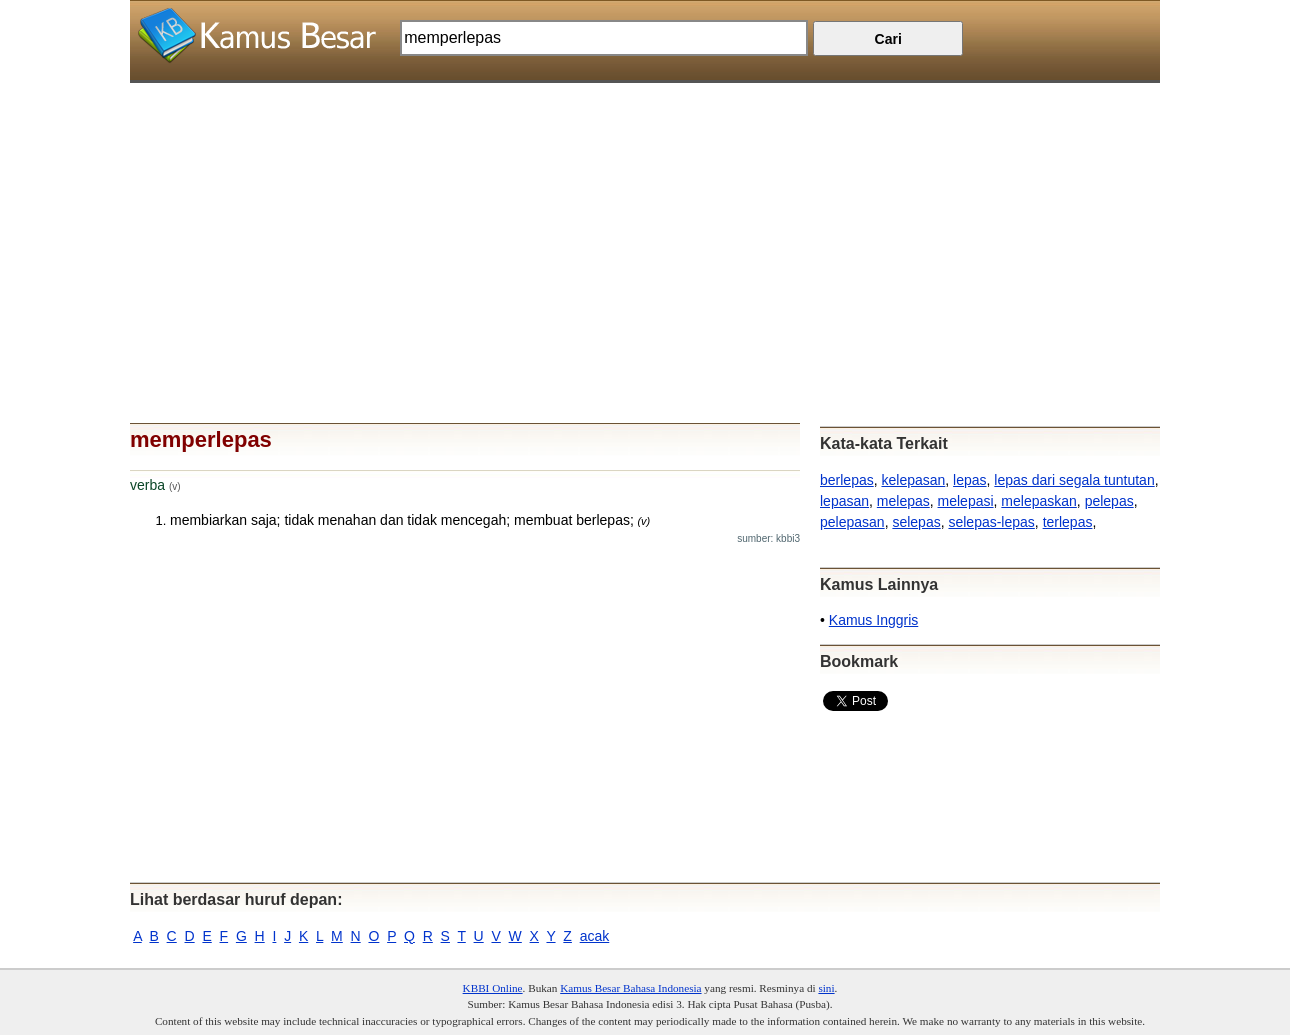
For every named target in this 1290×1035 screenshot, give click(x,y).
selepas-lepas (991, 522)
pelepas (1109, 501)
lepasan (844, 501)
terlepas (1068, 522)
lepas (969, 480)
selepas (916, 522)
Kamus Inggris (873, 620)
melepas (903, 501)
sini (826, 988)
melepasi (966, 501)
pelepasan (852, 522)
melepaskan (1039, 501)
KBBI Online (493, 988)
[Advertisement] (645, 223)
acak (595, 936)
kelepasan (913, 480)
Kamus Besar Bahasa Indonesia (630, 988)
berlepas (847, 480)
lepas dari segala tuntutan (1074, 480)
